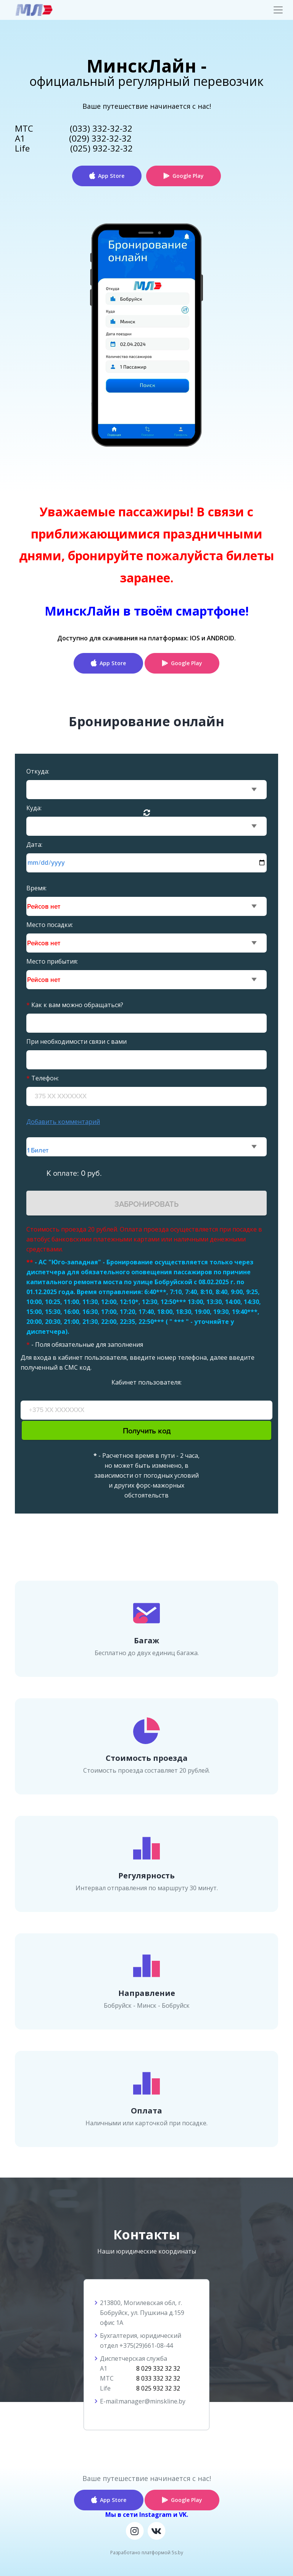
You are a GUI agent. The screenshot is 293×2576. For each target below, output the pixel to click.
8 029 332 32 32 (158, 2368)
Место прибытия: (52, 961)
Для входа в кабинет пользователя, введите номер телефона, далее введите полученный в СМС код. (137, 1362)
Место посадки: (49, 924)
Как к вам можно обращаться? (74, 1005)
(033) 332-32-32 (101, 128)
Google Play (188, 175)
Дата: (34, 844)
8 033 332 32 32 (158, 2378)
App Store (111, 175)
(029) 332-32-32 (100, 138)
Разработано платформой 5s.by (146, 2552)
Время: (36, 888)
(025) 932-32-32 (101, 148)
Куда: (34, 808)
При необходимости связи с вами (76, 1041)
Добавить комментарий (63, 1121)
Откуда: (37, 771)
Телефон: (42, 1078)
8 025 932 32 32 (158, 2388)
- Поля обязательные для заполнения (84, 1344)
